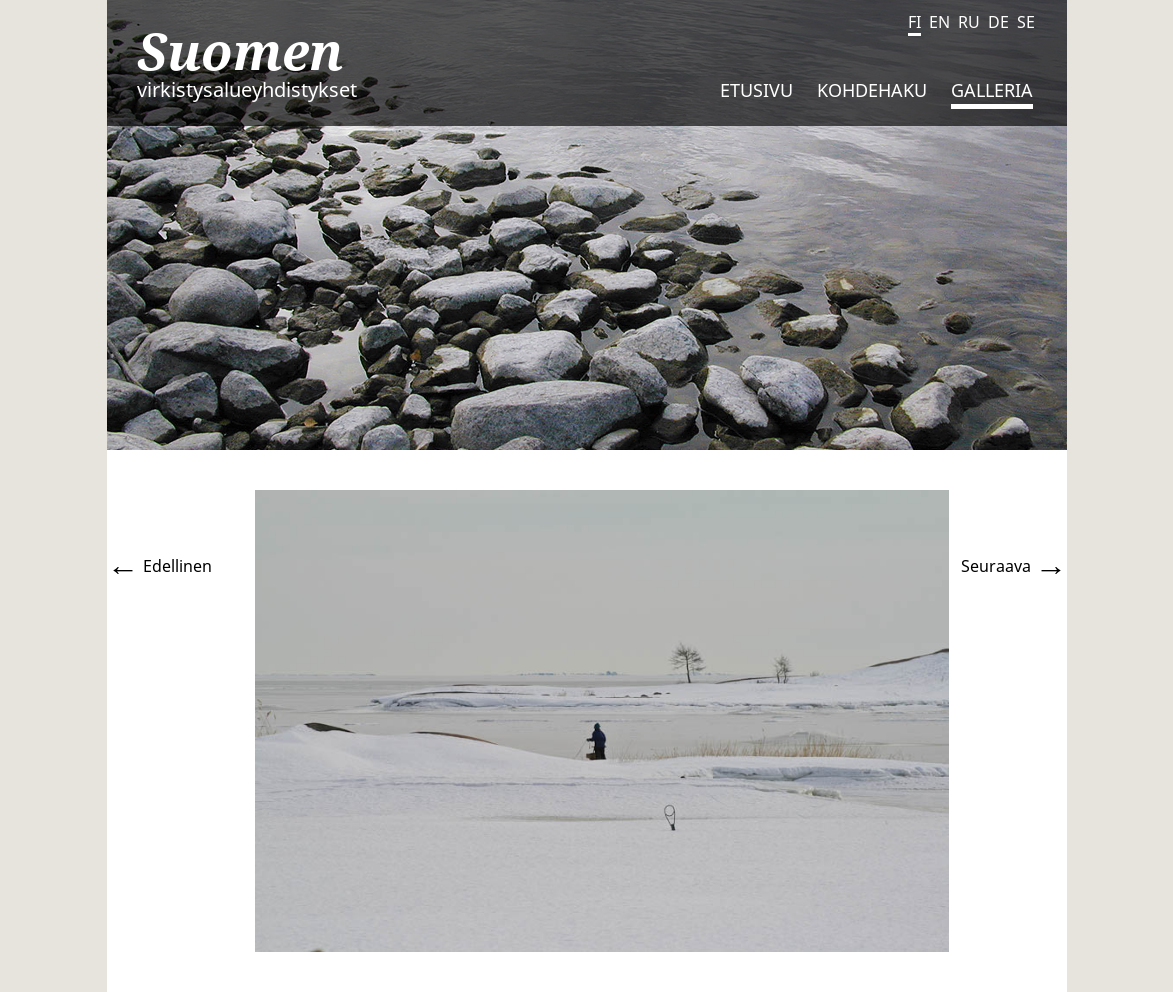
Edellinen (159, 566)
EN (939, 22)
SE (1026, 22)
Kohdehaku (872, 90)
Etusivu (756, 90)
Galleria (992, 90)
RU (969, 22)
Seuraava (1014, 566)
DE (998, 22)
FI (914, 22)
